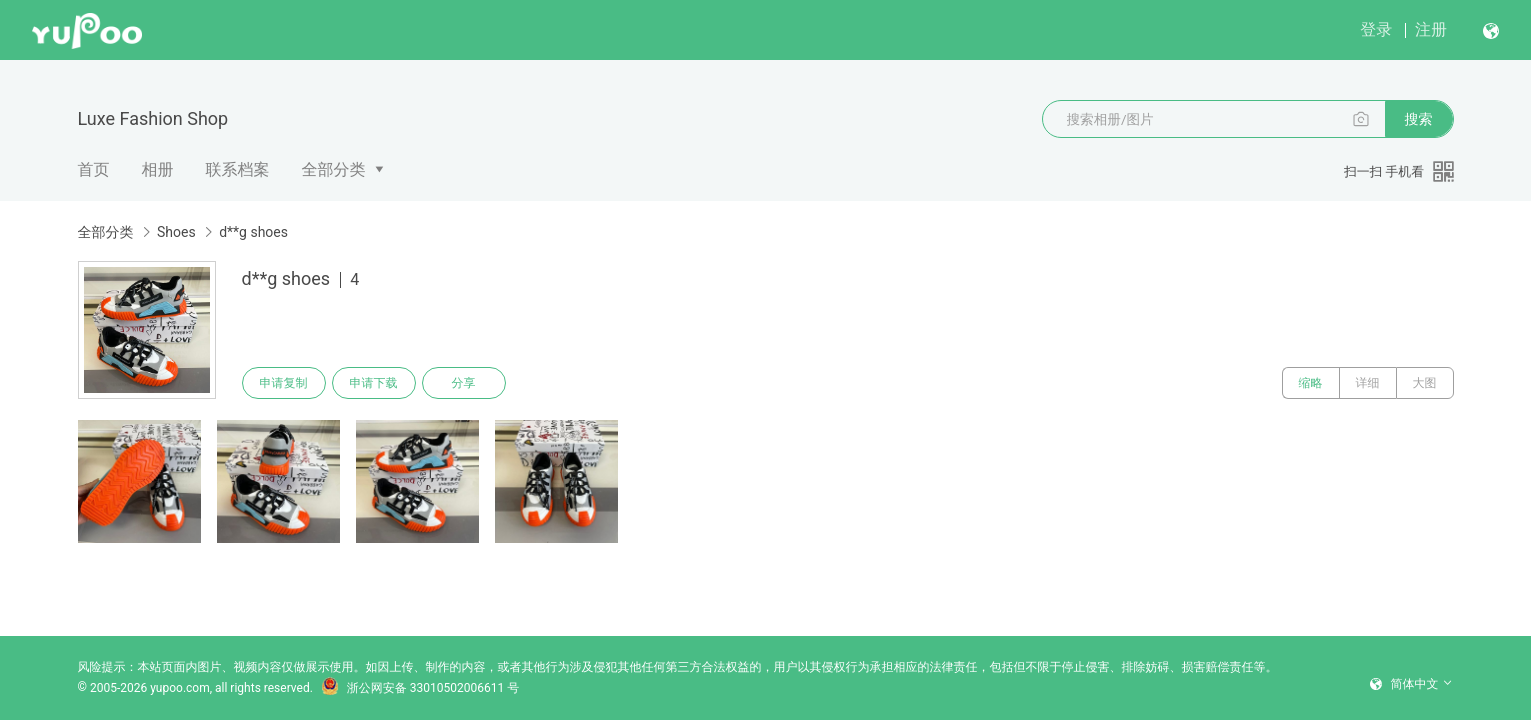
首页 (94, 169)
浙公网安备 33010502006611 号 (420, 688)
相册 (158, 169)
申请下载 (374, 383)
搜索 (1419, 119)
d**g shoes (253, 232)
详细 (1368, 383)
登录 (1376, 29)
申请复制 (284, 383)
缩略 (1311, 383)
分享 (464, 383)
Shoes (176, 232)
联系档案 (238, 169)
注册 (1431, 29)
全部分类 (334, 169)
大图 (1425, 383)
